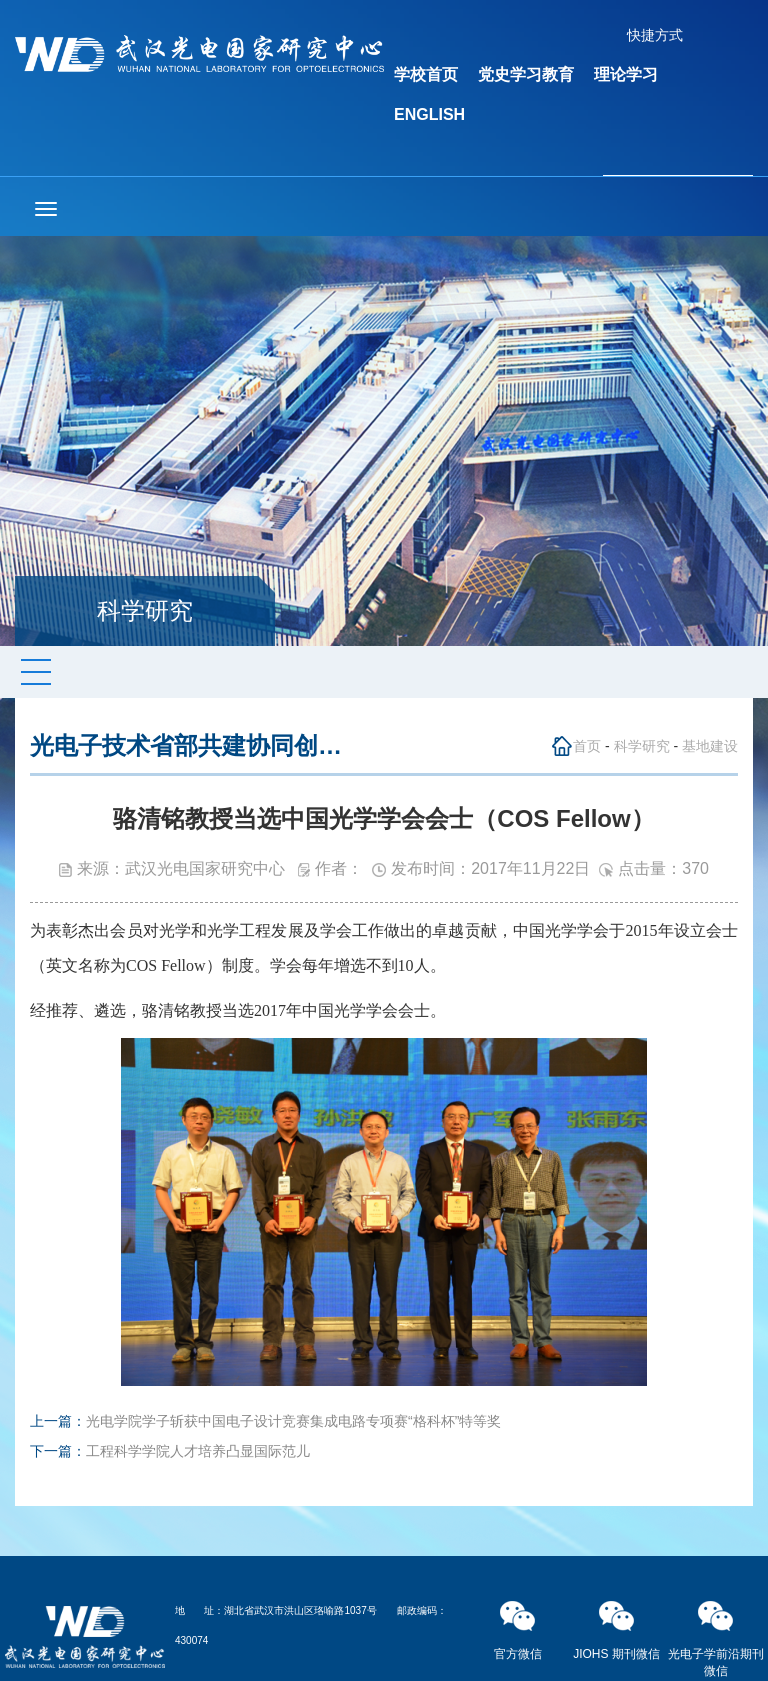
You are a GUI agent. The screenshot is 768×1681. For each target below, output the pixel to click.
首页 (587, 746)
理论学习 (626, 74)
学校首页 (426, 74)
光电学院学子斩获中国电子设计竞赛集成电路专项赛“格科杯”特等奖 (293, 1421)
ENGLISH (429, 114)
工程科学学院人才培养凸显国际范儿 (198, 1451)
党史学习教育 (526, 74)
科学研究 (642, 746)
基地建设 (710, 746)
